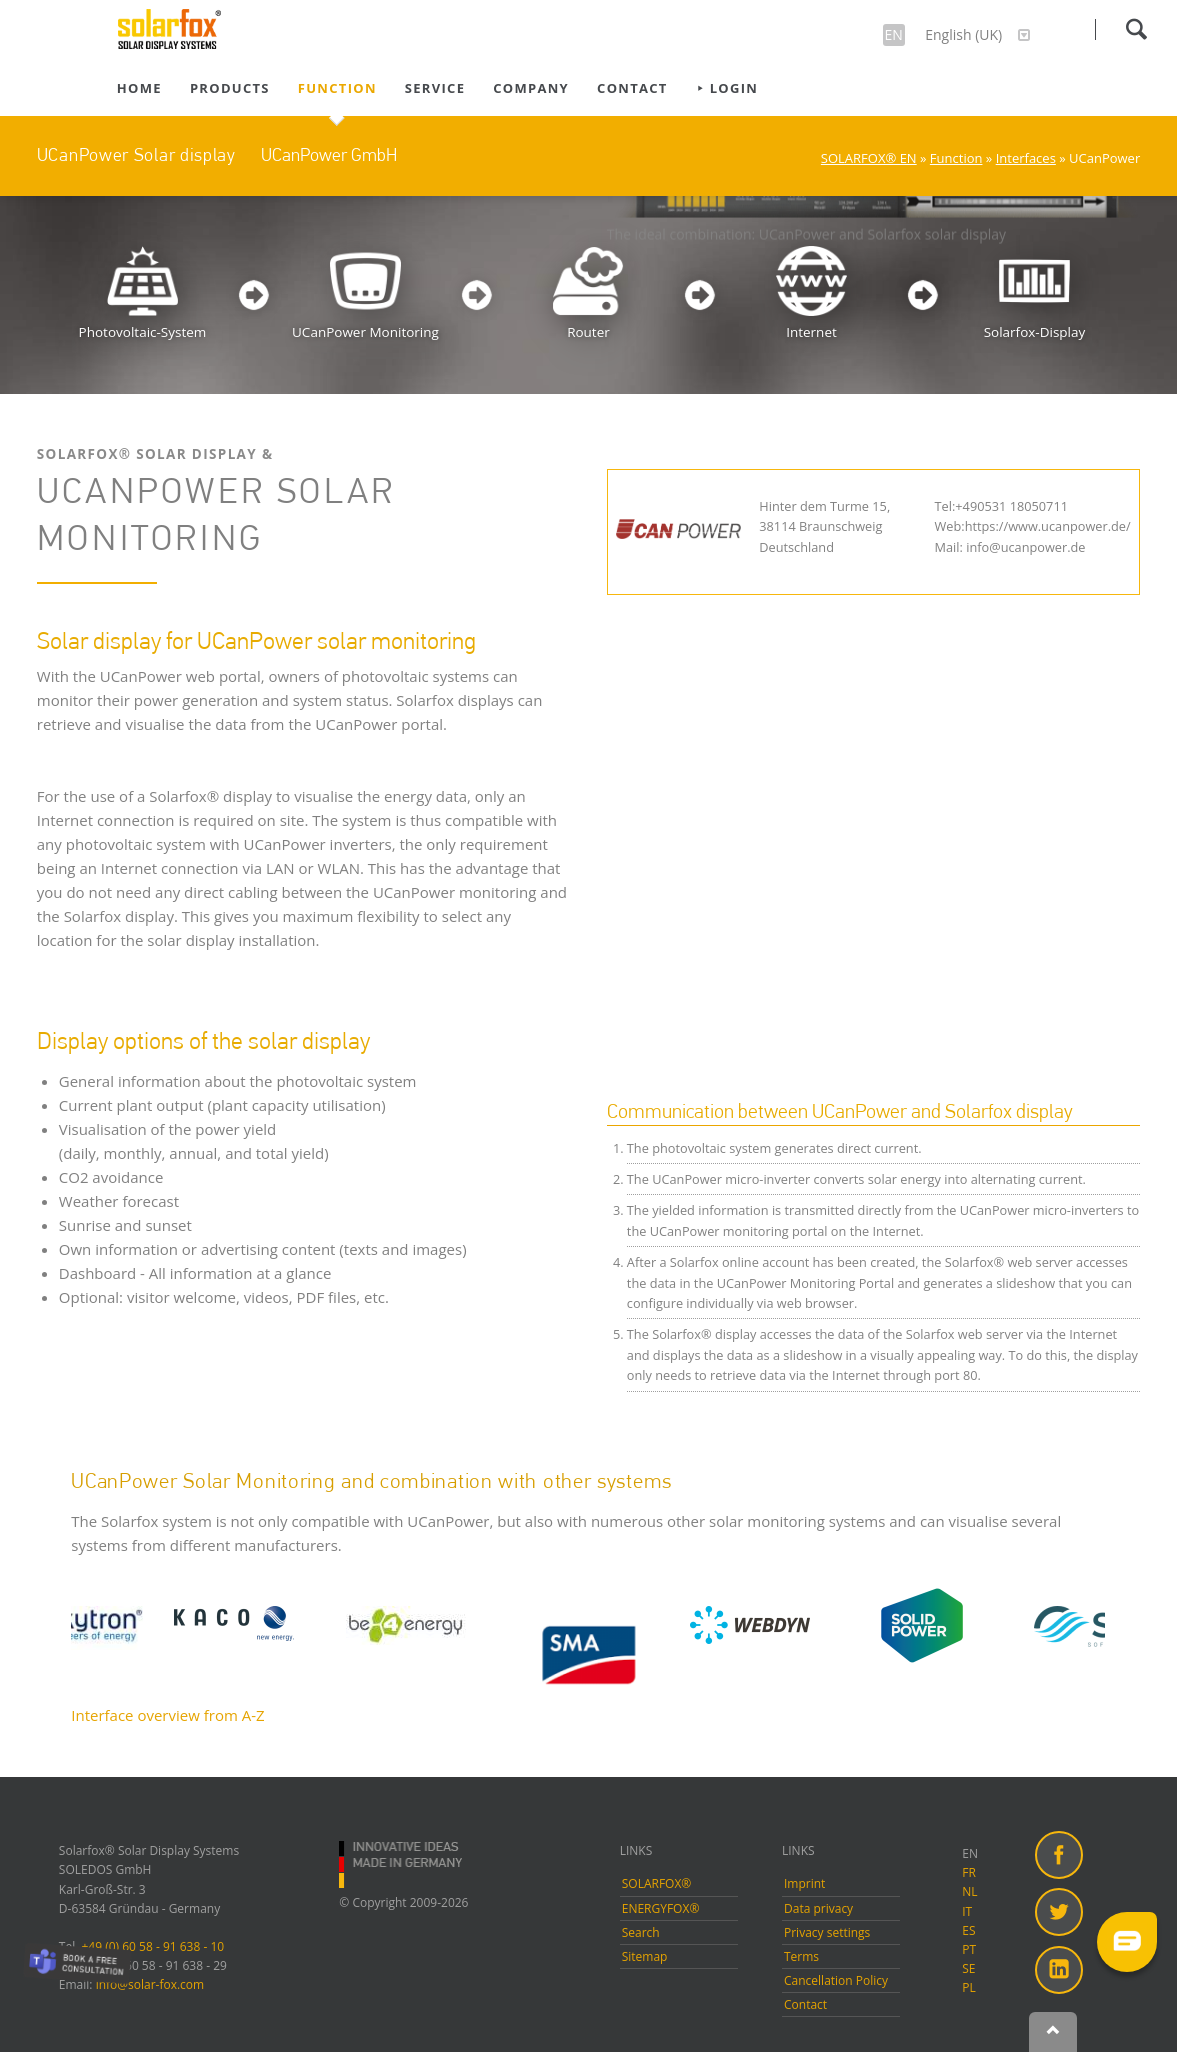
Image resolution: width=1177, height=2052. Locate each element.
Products (230, 88)
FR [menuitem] (969, 1872)
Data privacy (818, 1908)
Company (531, 88)
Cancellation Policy (836, 1980)
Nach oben (1053, 2032)
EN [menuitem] (970, 1853)
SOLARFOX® (657, 1883)
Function (337, 88)
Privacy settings (827, 1932)
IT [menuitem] (967, 1911)
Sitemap (645, 1956)
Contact (632, 88)
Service (435, 88)
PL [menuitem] (968, 1987)
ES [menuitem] (968, 1930)
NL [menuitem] (969, 1891)
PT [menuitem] (969, 1949)
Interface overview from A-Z (167, 1715)
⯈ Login (727, 88)
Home (139, 88)
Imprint (804, 1883)
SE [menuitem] (968, 1968)
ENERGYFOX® (661, 1908)
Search (1136, 29)
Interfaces (1026, 158)
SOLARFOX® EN (869, 158)
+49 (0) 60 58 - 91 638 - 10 (153, 1946)
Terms (801, 1956)
